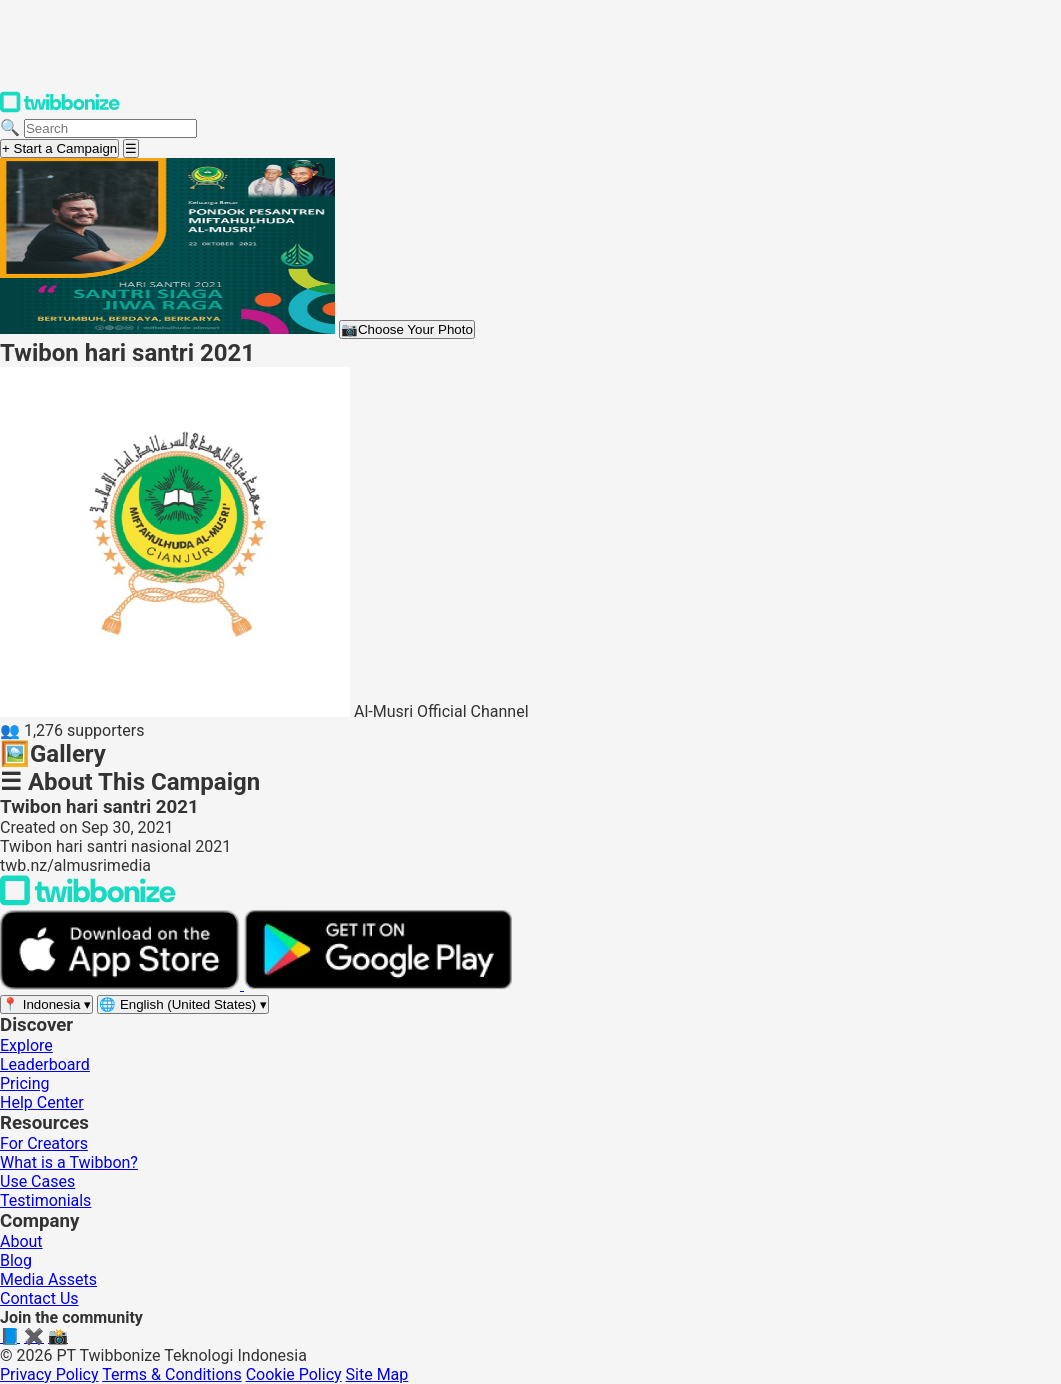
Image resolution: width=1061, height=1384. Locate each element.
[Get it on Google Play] (378, 984)
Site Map (377, 1374)
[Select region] (46, 1004)
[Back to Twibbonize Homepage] (88, 900)
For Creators (44, 1143)
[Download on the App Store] (122, 984)
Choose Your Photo (407, 329)
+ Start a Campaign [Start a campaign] (59, 148)
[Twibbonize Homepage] (60, 108)
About (21, 1241)
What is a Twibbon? (69, 1162)
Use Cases (37, 1181)
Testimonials (45, 1200)
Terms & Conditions (172, 1374)
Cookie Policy (294, 1374)
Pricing (25, 1083)
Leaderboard (45, 1064)
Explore (26, 1045)
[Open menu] (131, 148)
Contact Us (39, 1298)
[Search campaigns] (110, 128)
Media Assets (48, 1279)
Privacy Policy (49, 1374)
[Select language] (183, 1004)
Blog (16, 1260)
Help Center (42, 1102)
